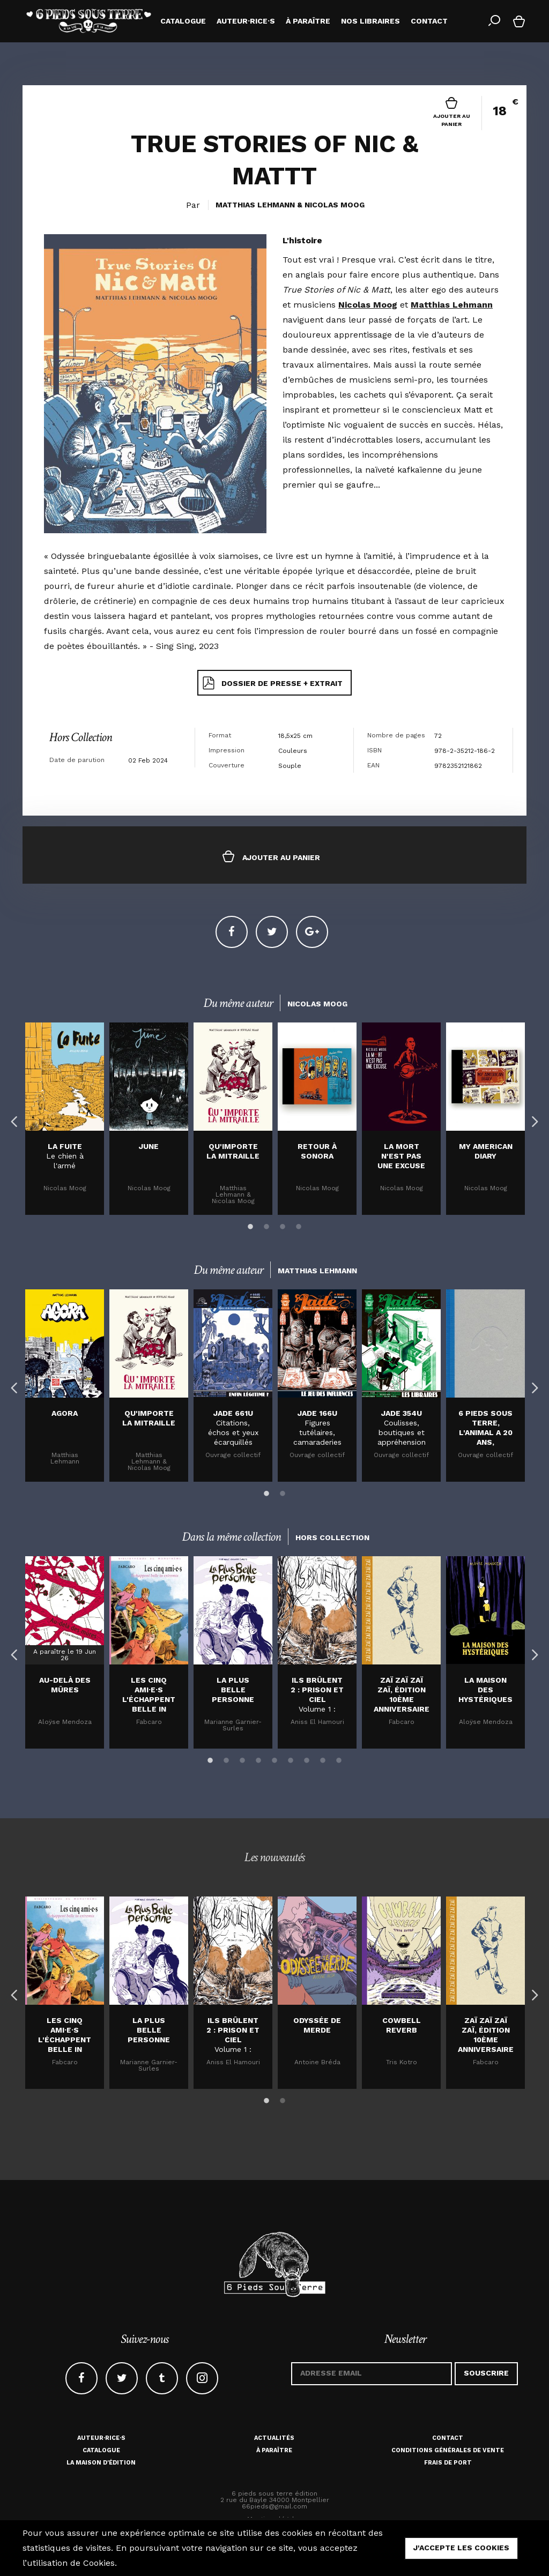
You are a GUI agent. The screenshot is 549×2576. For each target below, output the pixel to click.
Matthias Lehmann (255, 204)
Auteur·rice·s (101, 2438)
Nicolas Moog (335, 204)
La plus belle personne (233, 1690)
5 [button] (274, 1758)
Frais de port (448, 2462)
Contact (447, 2438)
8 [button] (322, 1758)
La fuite (65, 1146)
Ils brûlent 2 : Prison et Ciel (317, 1690)
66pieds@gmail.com (274, 2506)
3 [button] (282, 1225)
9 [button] (338, 1758)
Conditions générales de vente (447, 2450)
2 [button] (266, 1225)
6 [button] (290, 1758)
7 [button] (306, 1758)
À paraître (274, 2450)
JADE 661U (233, 1413)
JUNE (149, 1146)
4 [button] (298, 1225)
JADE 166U (317, 1413)
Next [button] (531, 1119)
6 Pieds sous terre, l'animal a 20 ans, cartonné (485, 1432)
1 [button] (250, 1225)
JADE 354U (401, 1413)
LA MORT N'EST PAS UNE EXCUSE (401, 1156)
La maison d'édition (101, 2462)
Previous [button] (11, 1119)
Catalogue (101, 2450)
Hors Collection (80, 737)
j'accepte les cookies (461, 2547)
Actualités (274, 2438)
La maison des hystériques (485, 1690)
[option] (64, 1118)
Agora (64, 1413)
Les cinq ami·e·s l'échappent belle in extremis (148, 1699)
